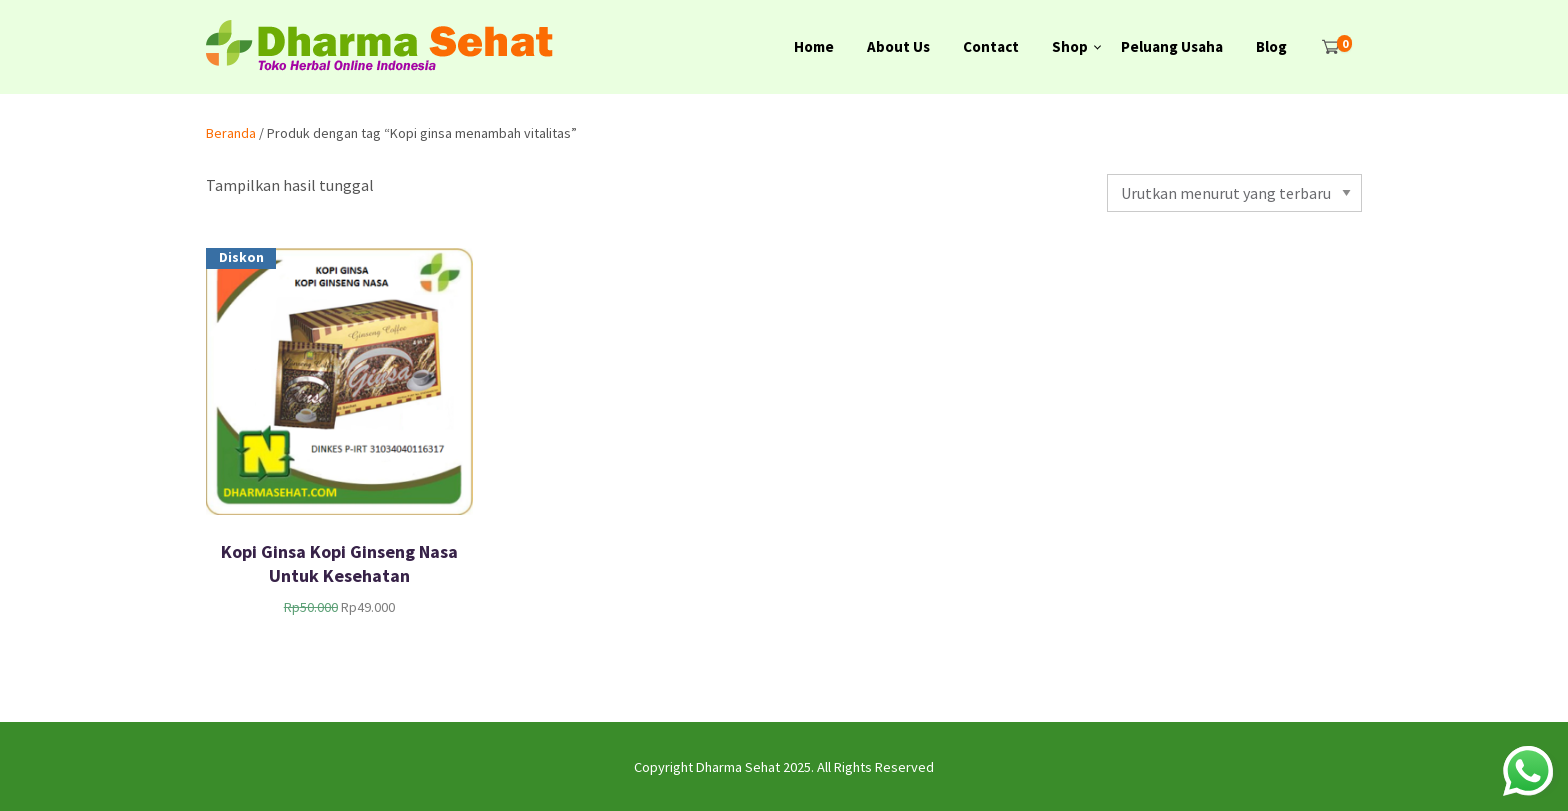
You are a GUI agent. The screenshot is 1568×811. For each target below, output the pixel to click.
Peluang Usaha (1172, 46)
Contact (991, 46)
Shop (1070, 46)
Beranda (231, 133)
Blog (1271, 46)
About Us (898, 46)
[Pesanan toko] (1234, 193)
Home (814, 46)
